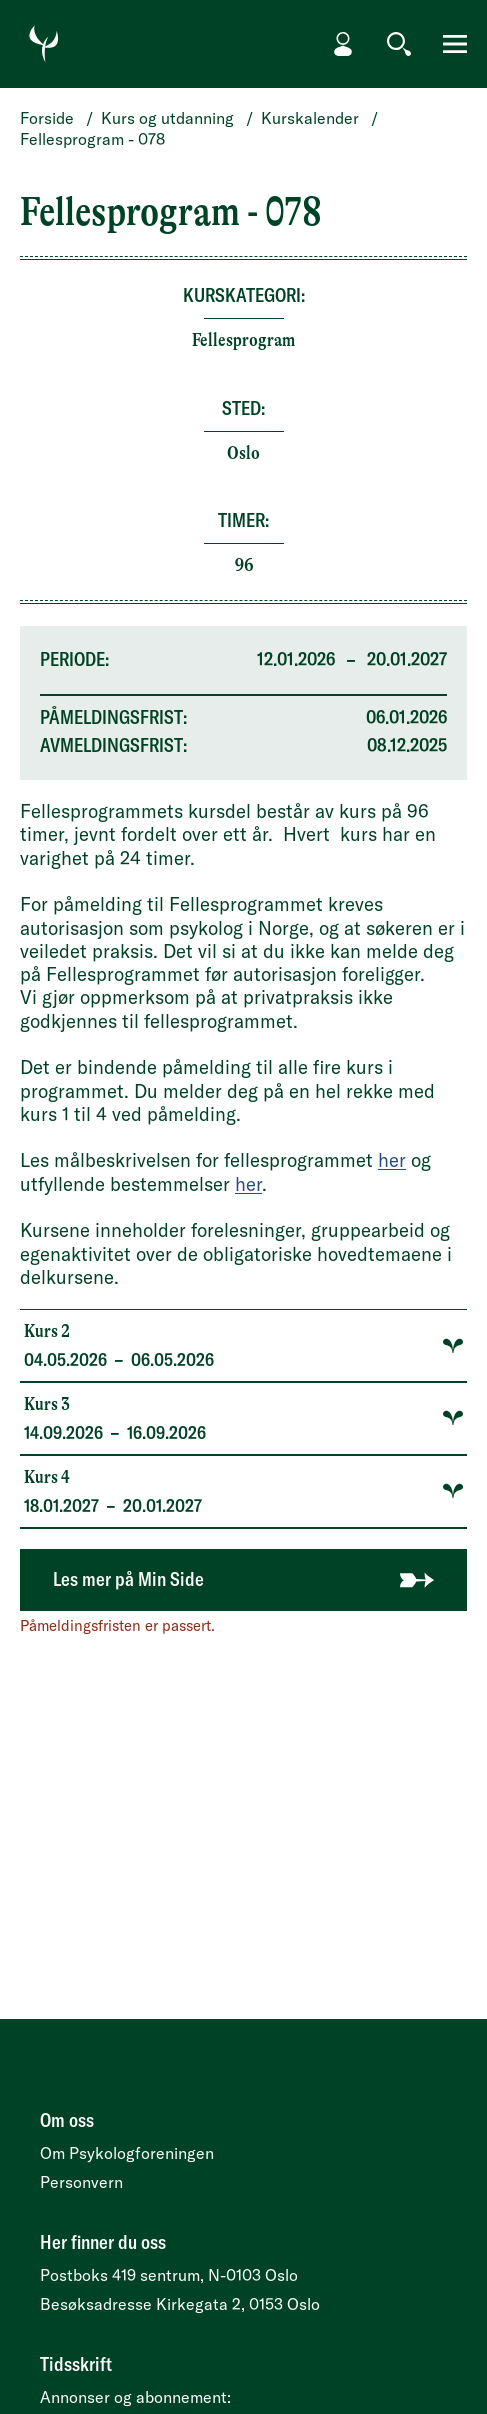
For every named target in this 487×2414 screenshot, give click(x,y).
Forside (47, 118)
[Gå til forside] (44, 44)
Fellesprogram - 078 (92, 139)
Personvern (81, 2182)
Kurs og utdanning (167, 118)
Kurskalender (310, 118)
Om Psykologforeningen (127, 2153)
